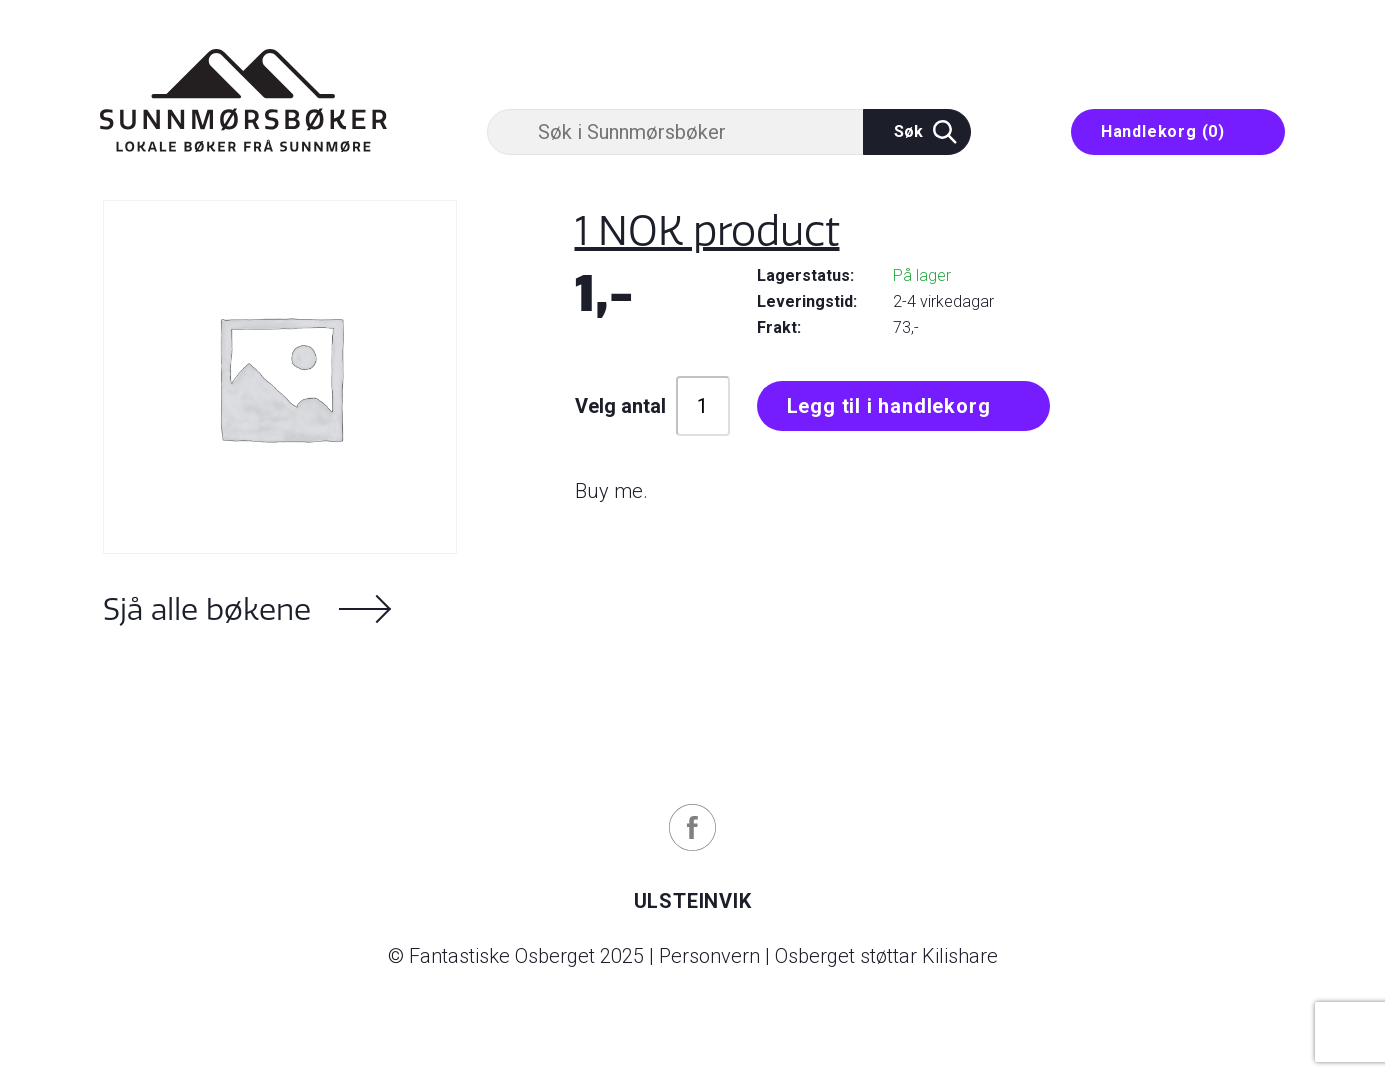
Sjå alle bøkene (207, 609)
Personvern (709, 956)
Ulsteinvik (693, 901)
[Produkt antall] (703, 406)
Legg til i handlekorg (889, 406)
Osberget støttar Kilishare (886, 956)
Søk (925, 132)
